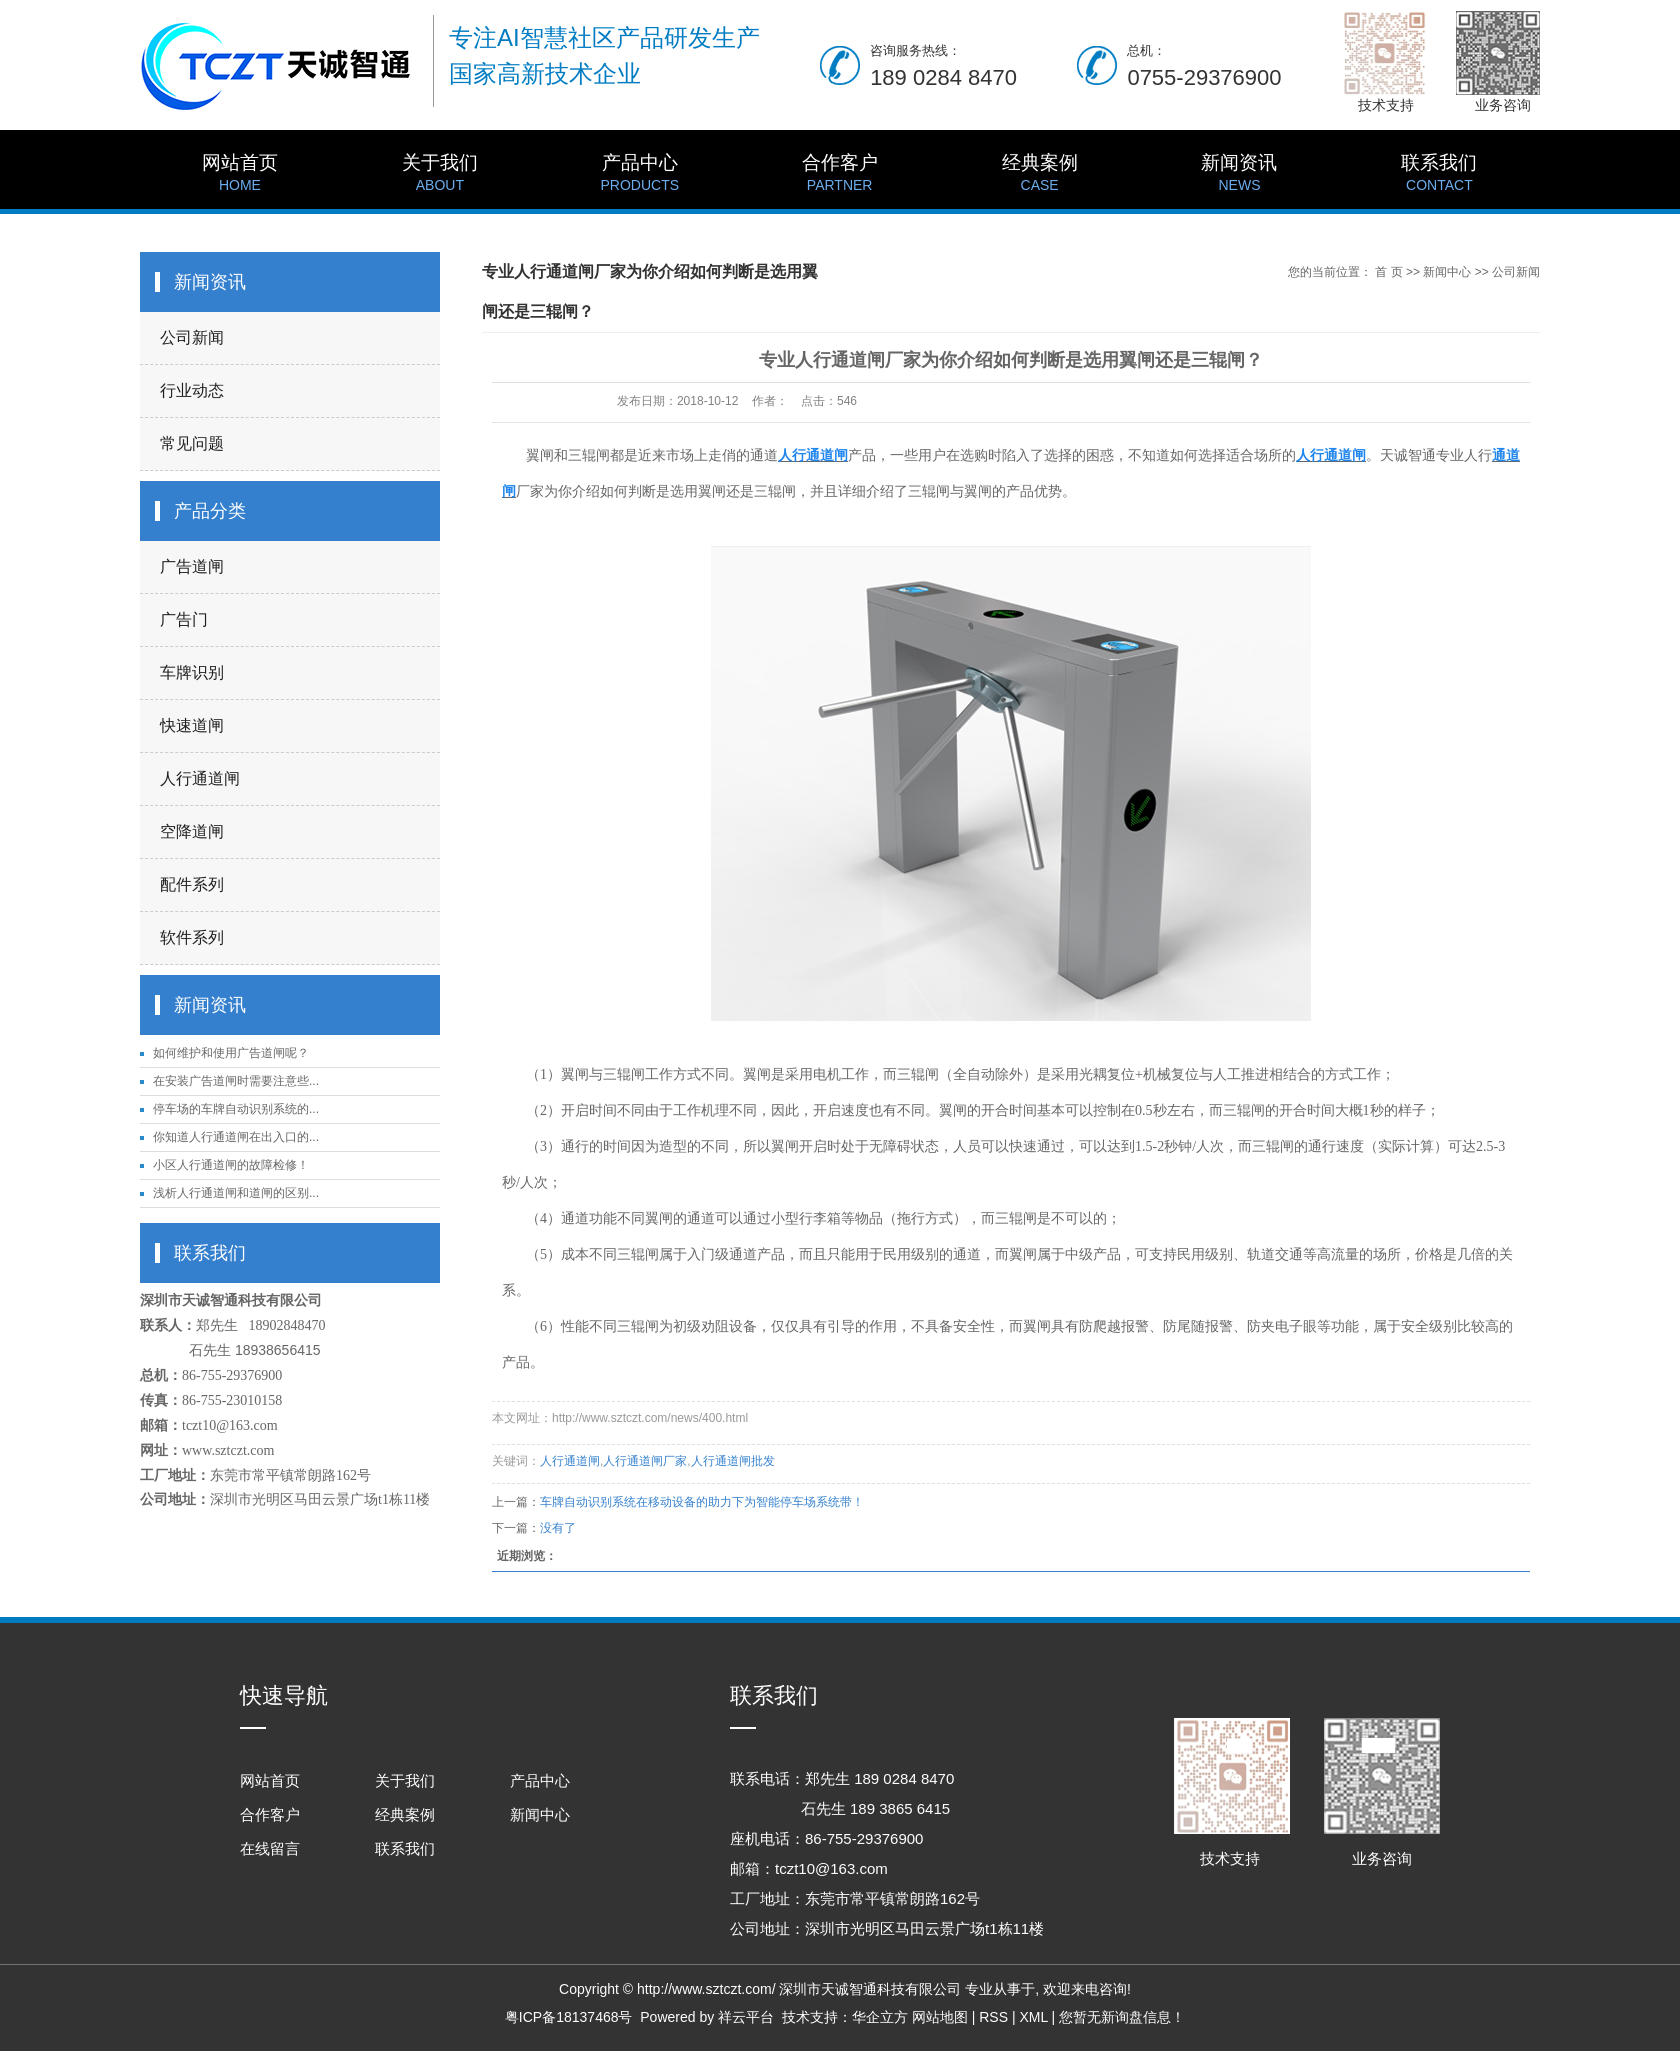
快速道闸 (192, 725)
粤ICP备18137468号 (569, 2017)
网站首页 (240, 174)
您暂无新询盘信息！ (1122, 2017)
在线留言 (270, 1848)
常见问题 (192, 443)
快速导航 (284, 1695)
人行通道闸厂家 (645, 1461)
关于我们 (440, 174)
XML (1033, 2017)
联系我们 (1439, 174)
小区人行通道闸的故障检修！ (231, 1165)
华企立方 (880, 2017)
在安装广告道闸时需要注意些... (236, 1081)
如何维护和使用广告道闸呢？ (231, 1053)
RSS (993, 2017)
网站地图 (940, 2017)
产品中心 (640, 174)
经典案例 (1040, 174)
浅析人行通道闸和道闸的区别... (236, 1193)
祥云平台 (746, 2017)
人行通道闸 (200, 778)
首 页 (1388, 272)
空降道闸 (192, 831)
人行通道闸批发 (733, 1461)
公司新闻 (192, 337)
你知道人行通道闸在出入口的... (236, 1137)
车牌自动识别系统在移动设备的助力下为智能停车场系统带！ (702, 1502)
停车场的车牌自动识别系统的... (236, 1109)
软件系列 (192, 937)
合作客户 (840, 174)
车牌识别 (192, 672)
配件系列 (192, 884)
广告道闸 (192, 566)
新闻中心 (1447, 272)
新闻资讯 (1240, 174)
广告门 (184, 619)
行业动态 (192, 390)
